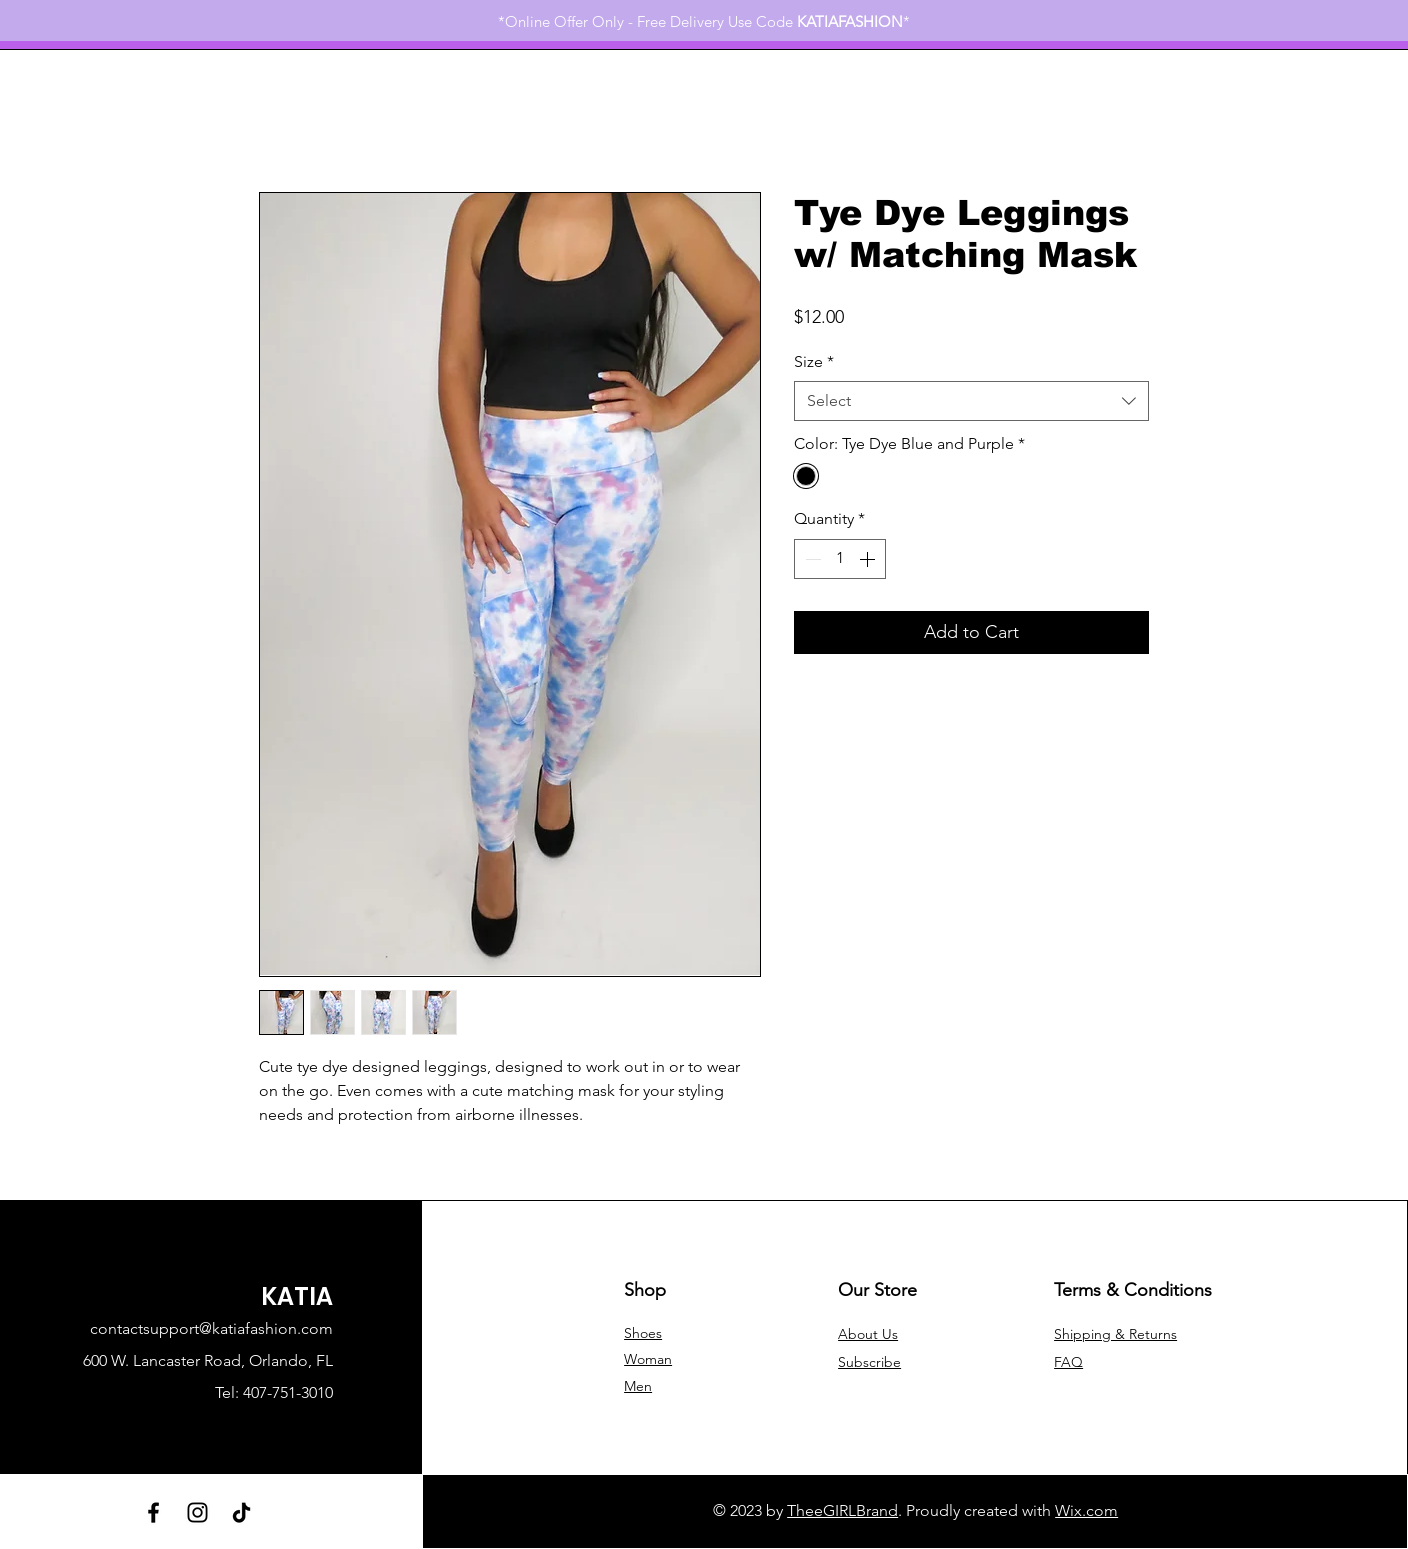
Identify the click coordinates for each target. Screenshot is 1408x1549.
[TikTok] (241, 1512)
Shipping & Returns (1115, 1334)
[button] (869, 1362)
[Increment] (869, 559)
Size (814, 361)
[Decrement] (811, 559)
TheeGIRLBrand (842, 1510)
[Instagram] (197, 1512)
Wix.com (1086, 1510)
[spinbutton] (840, 559)
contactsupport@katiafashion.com (211, 1328)
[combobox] (971, 401)
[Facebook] (153, 1512)
